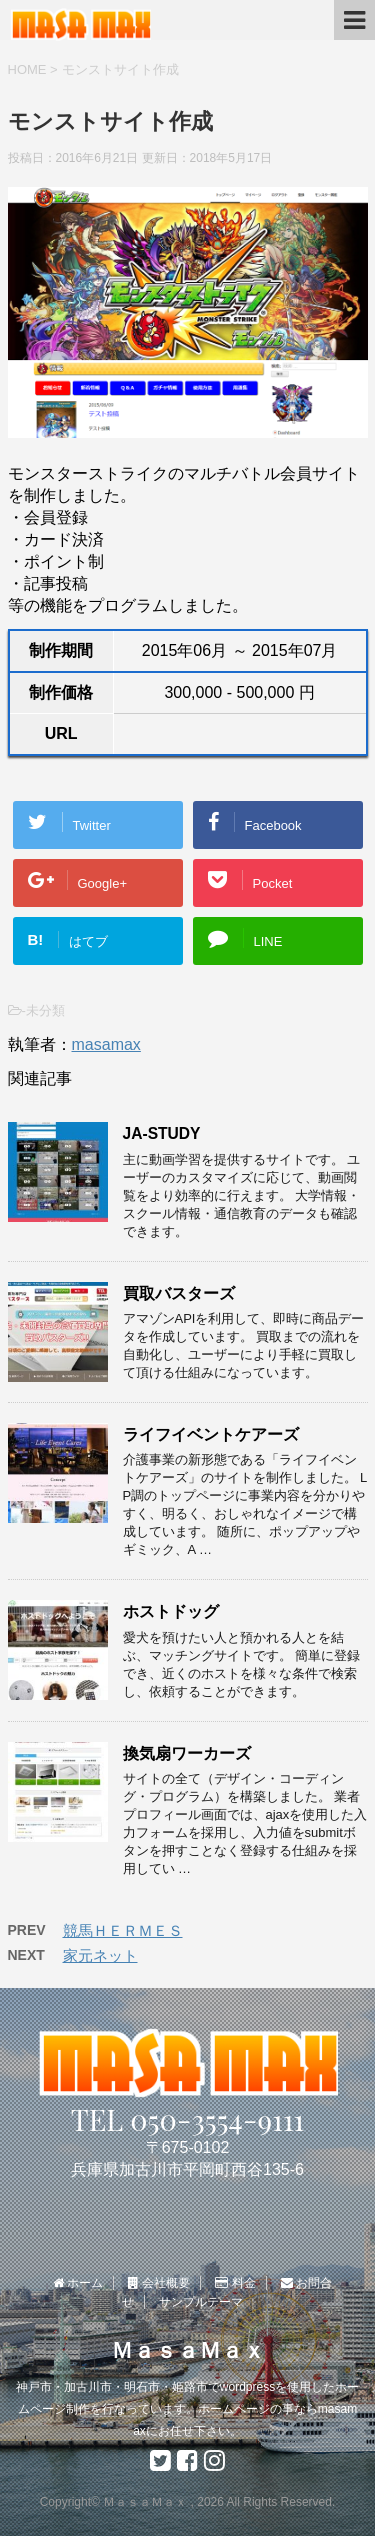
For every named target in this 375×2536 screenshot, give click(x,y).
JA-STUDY (162, 1133)
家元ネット (100, 1955)
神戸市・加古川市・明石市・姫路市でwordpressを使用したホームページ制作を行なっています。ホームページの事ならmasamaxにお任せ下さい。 (187, 2409)
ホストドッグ (171, 1611)
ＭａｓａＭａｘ (188, 2350)
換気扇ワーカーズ (187, 1753)
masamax (106, 1044)
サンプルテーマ (201, 2302)
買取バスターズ (179, 1293)
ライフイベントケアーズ (211, 1434)
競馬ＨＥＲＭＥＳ (123, 1930)
